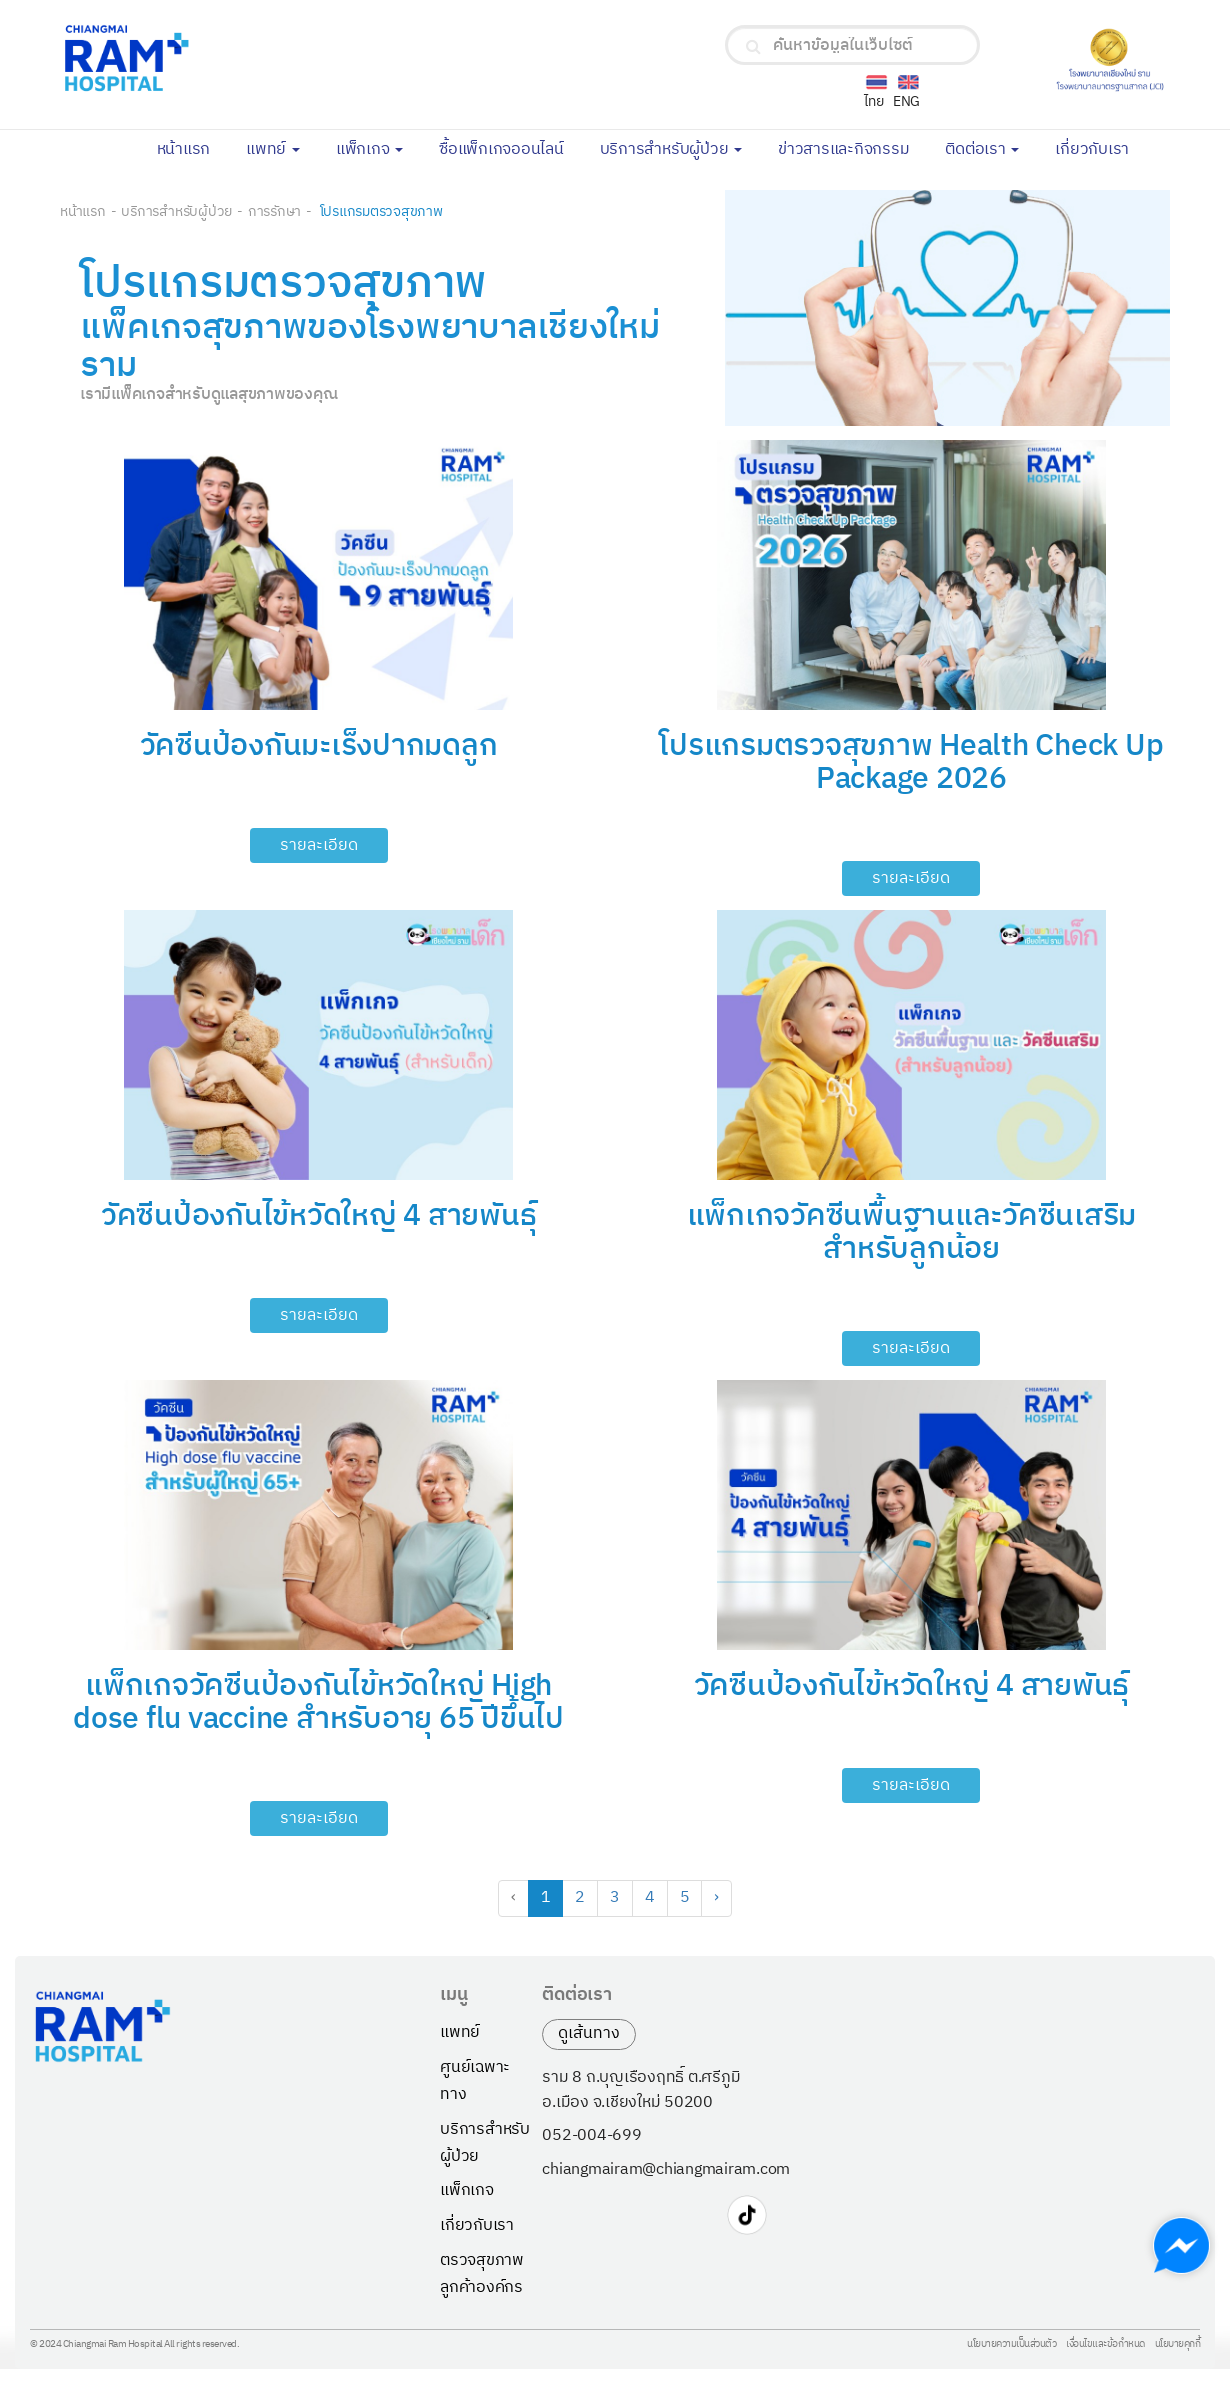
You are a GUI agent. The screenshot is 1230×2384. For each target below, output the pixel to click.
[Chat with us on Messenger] (1181, 2245)
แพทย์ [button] (273, 149)
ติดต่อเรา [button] (982, 149)
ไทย (873, 101)
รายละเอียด (319, 845)
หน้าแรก (193, 148)
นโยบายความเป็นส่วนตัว (1011, 2345)
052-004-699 (591, 2136)
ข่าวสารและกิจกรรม (852, 148)
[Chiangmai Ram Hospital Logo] (243, 58)
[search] (753, 47)
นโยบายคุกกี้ (1178, 2345)
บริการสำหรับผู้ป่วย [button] (671, 149)
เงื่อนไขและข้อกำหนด (1105, 2345)
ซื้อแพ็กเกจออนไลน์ (510, 148)
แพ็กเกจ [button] (369, 149)
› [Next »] (716, 1897)
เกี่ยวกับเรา (1101, 148)
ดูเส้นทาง (589, 2033)
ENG (906, 101)
